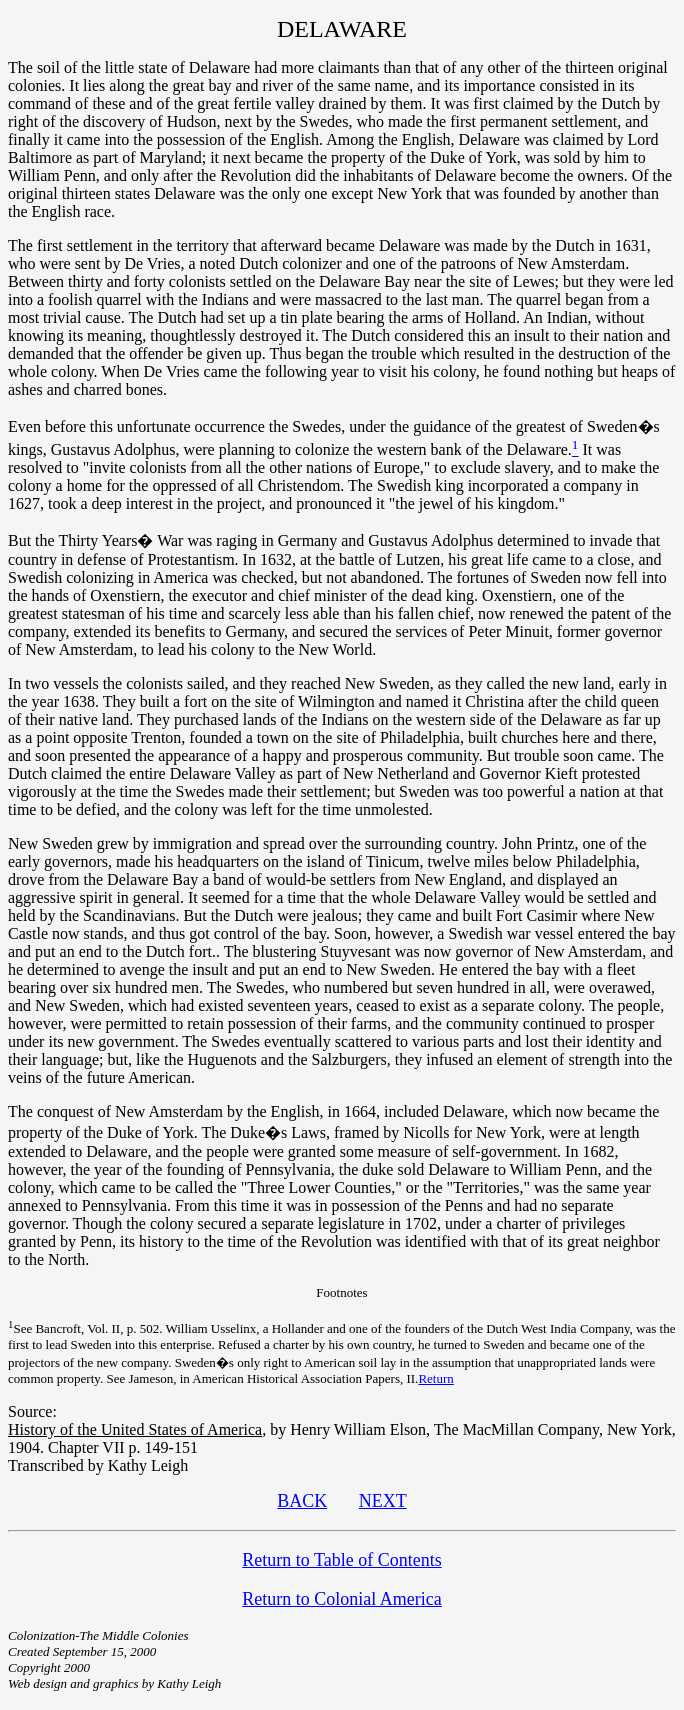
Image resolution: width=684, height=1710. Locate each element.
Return (435, 1378)
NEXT (383, 1501)
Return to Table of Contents (341, 1560)
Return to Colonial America (341, 1599)
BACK (302, 1501)
